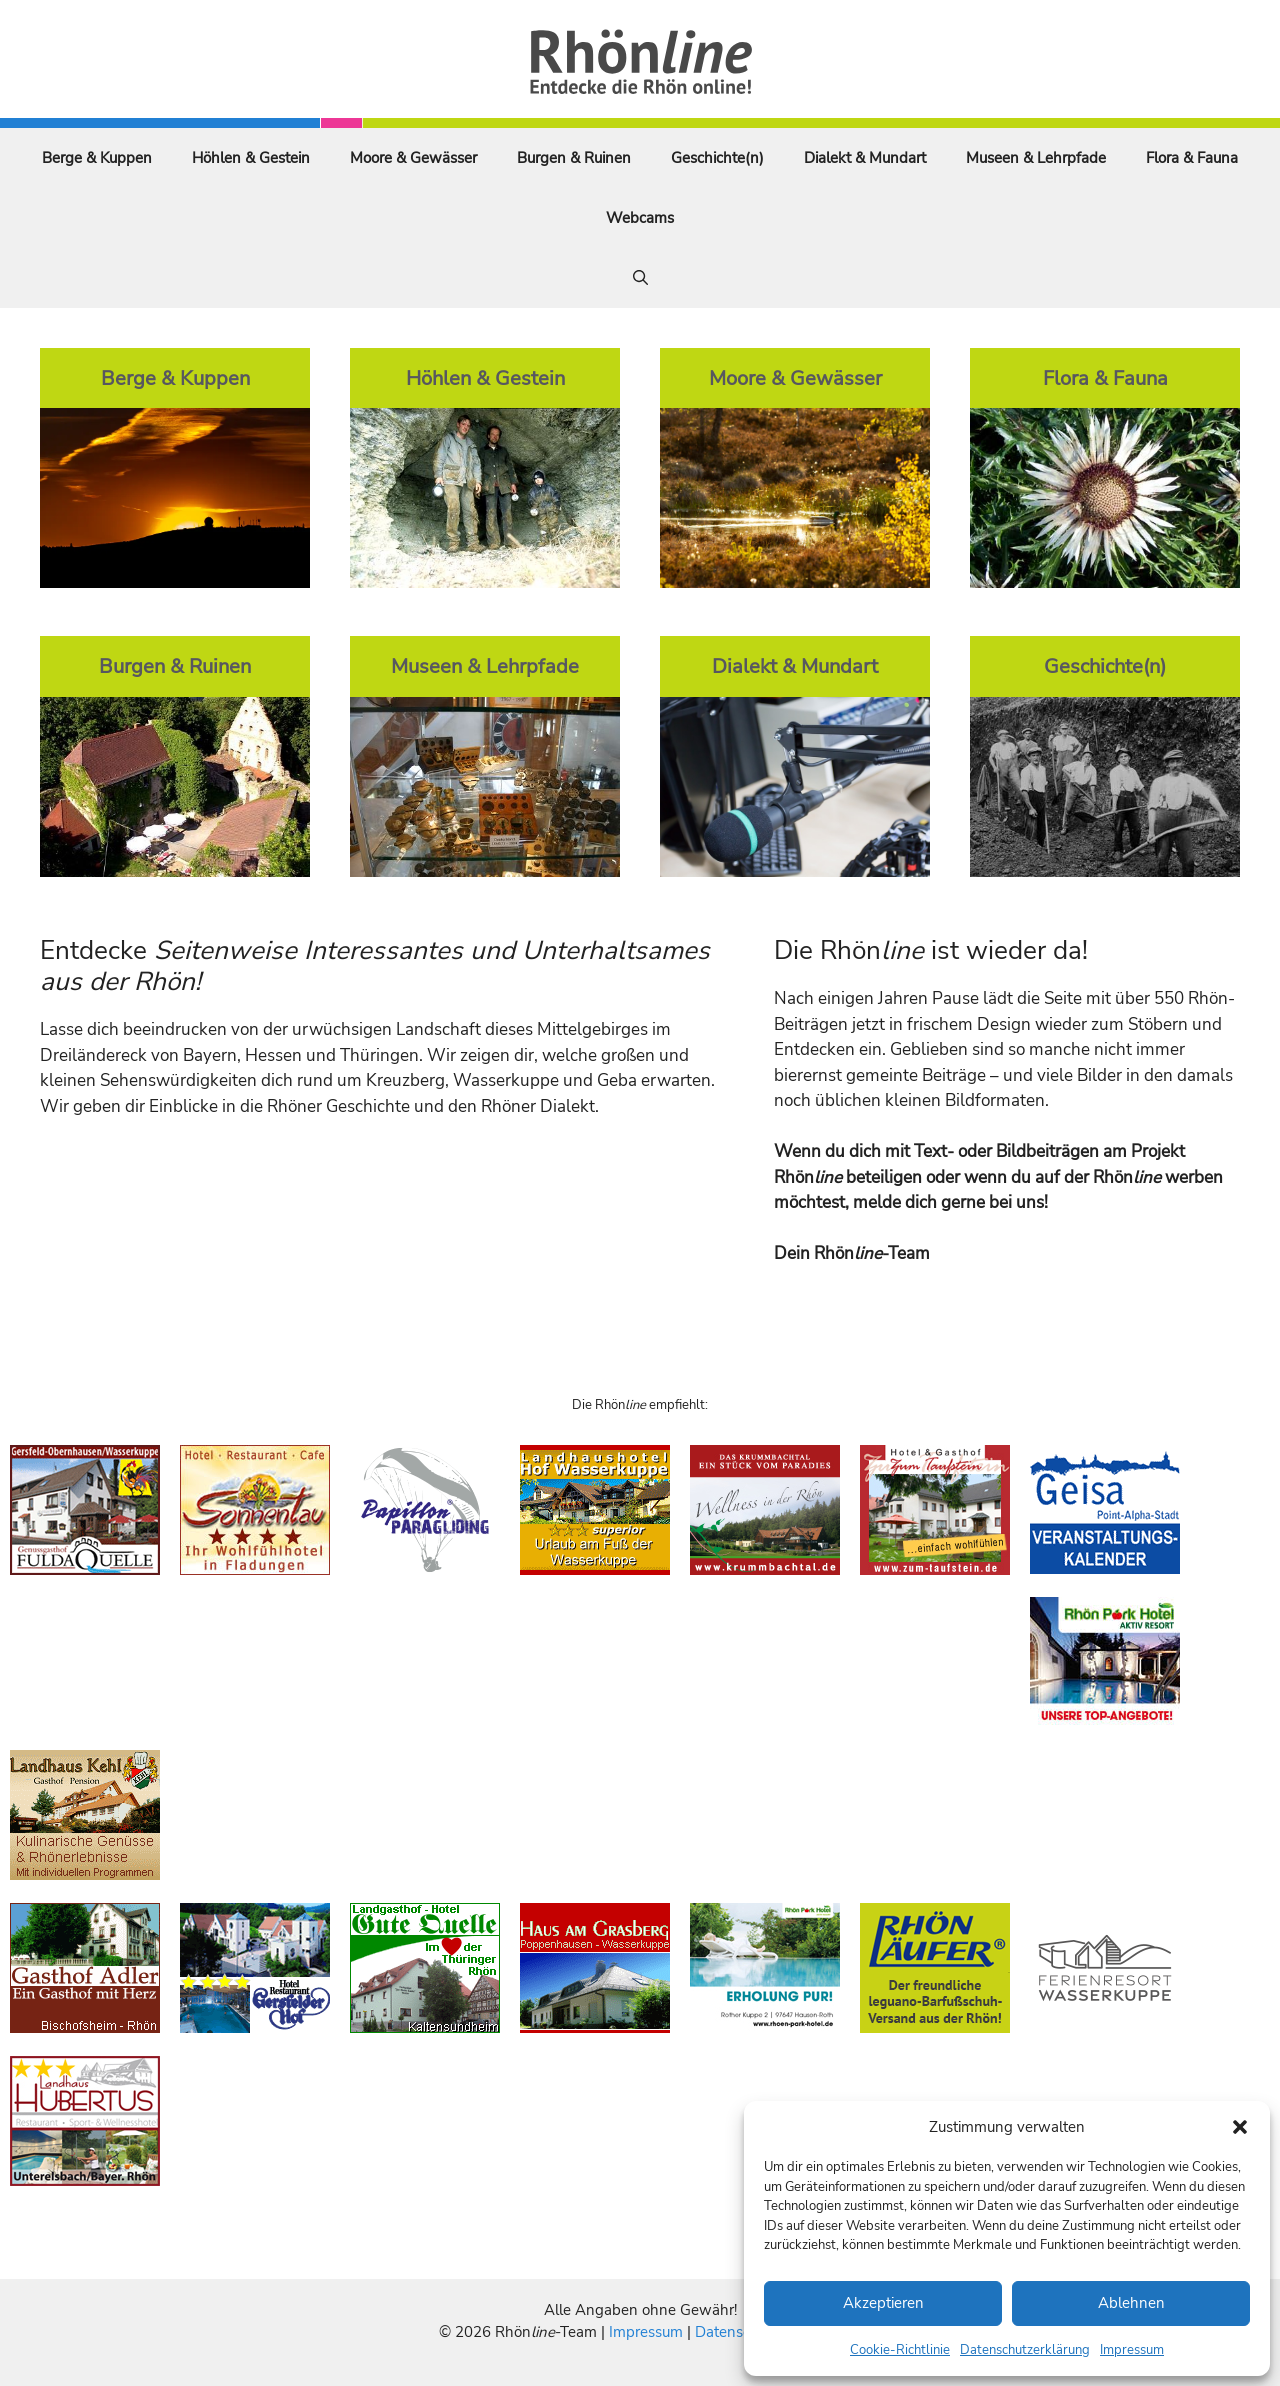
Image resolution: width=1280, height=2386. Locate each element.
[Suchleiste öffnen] (640, 278)
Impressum (1132, 2350)
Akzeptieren (883, 2303)
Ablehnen (1131, 2303)
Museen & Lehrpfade (1036, 158)
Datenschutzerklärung (1025, 2350)
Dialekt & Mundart (865, 158)
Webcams (640, 218)
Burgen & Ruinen (574, 158)
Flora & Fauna (1192, 158)
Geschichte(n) (717, 158)
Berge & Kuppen (97, 158)
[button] (1240, 2127)
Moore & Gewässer (413, 158)
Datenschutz (737, 2332)
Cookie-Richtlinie (900, 2350)
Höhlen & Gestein (251, 158)
